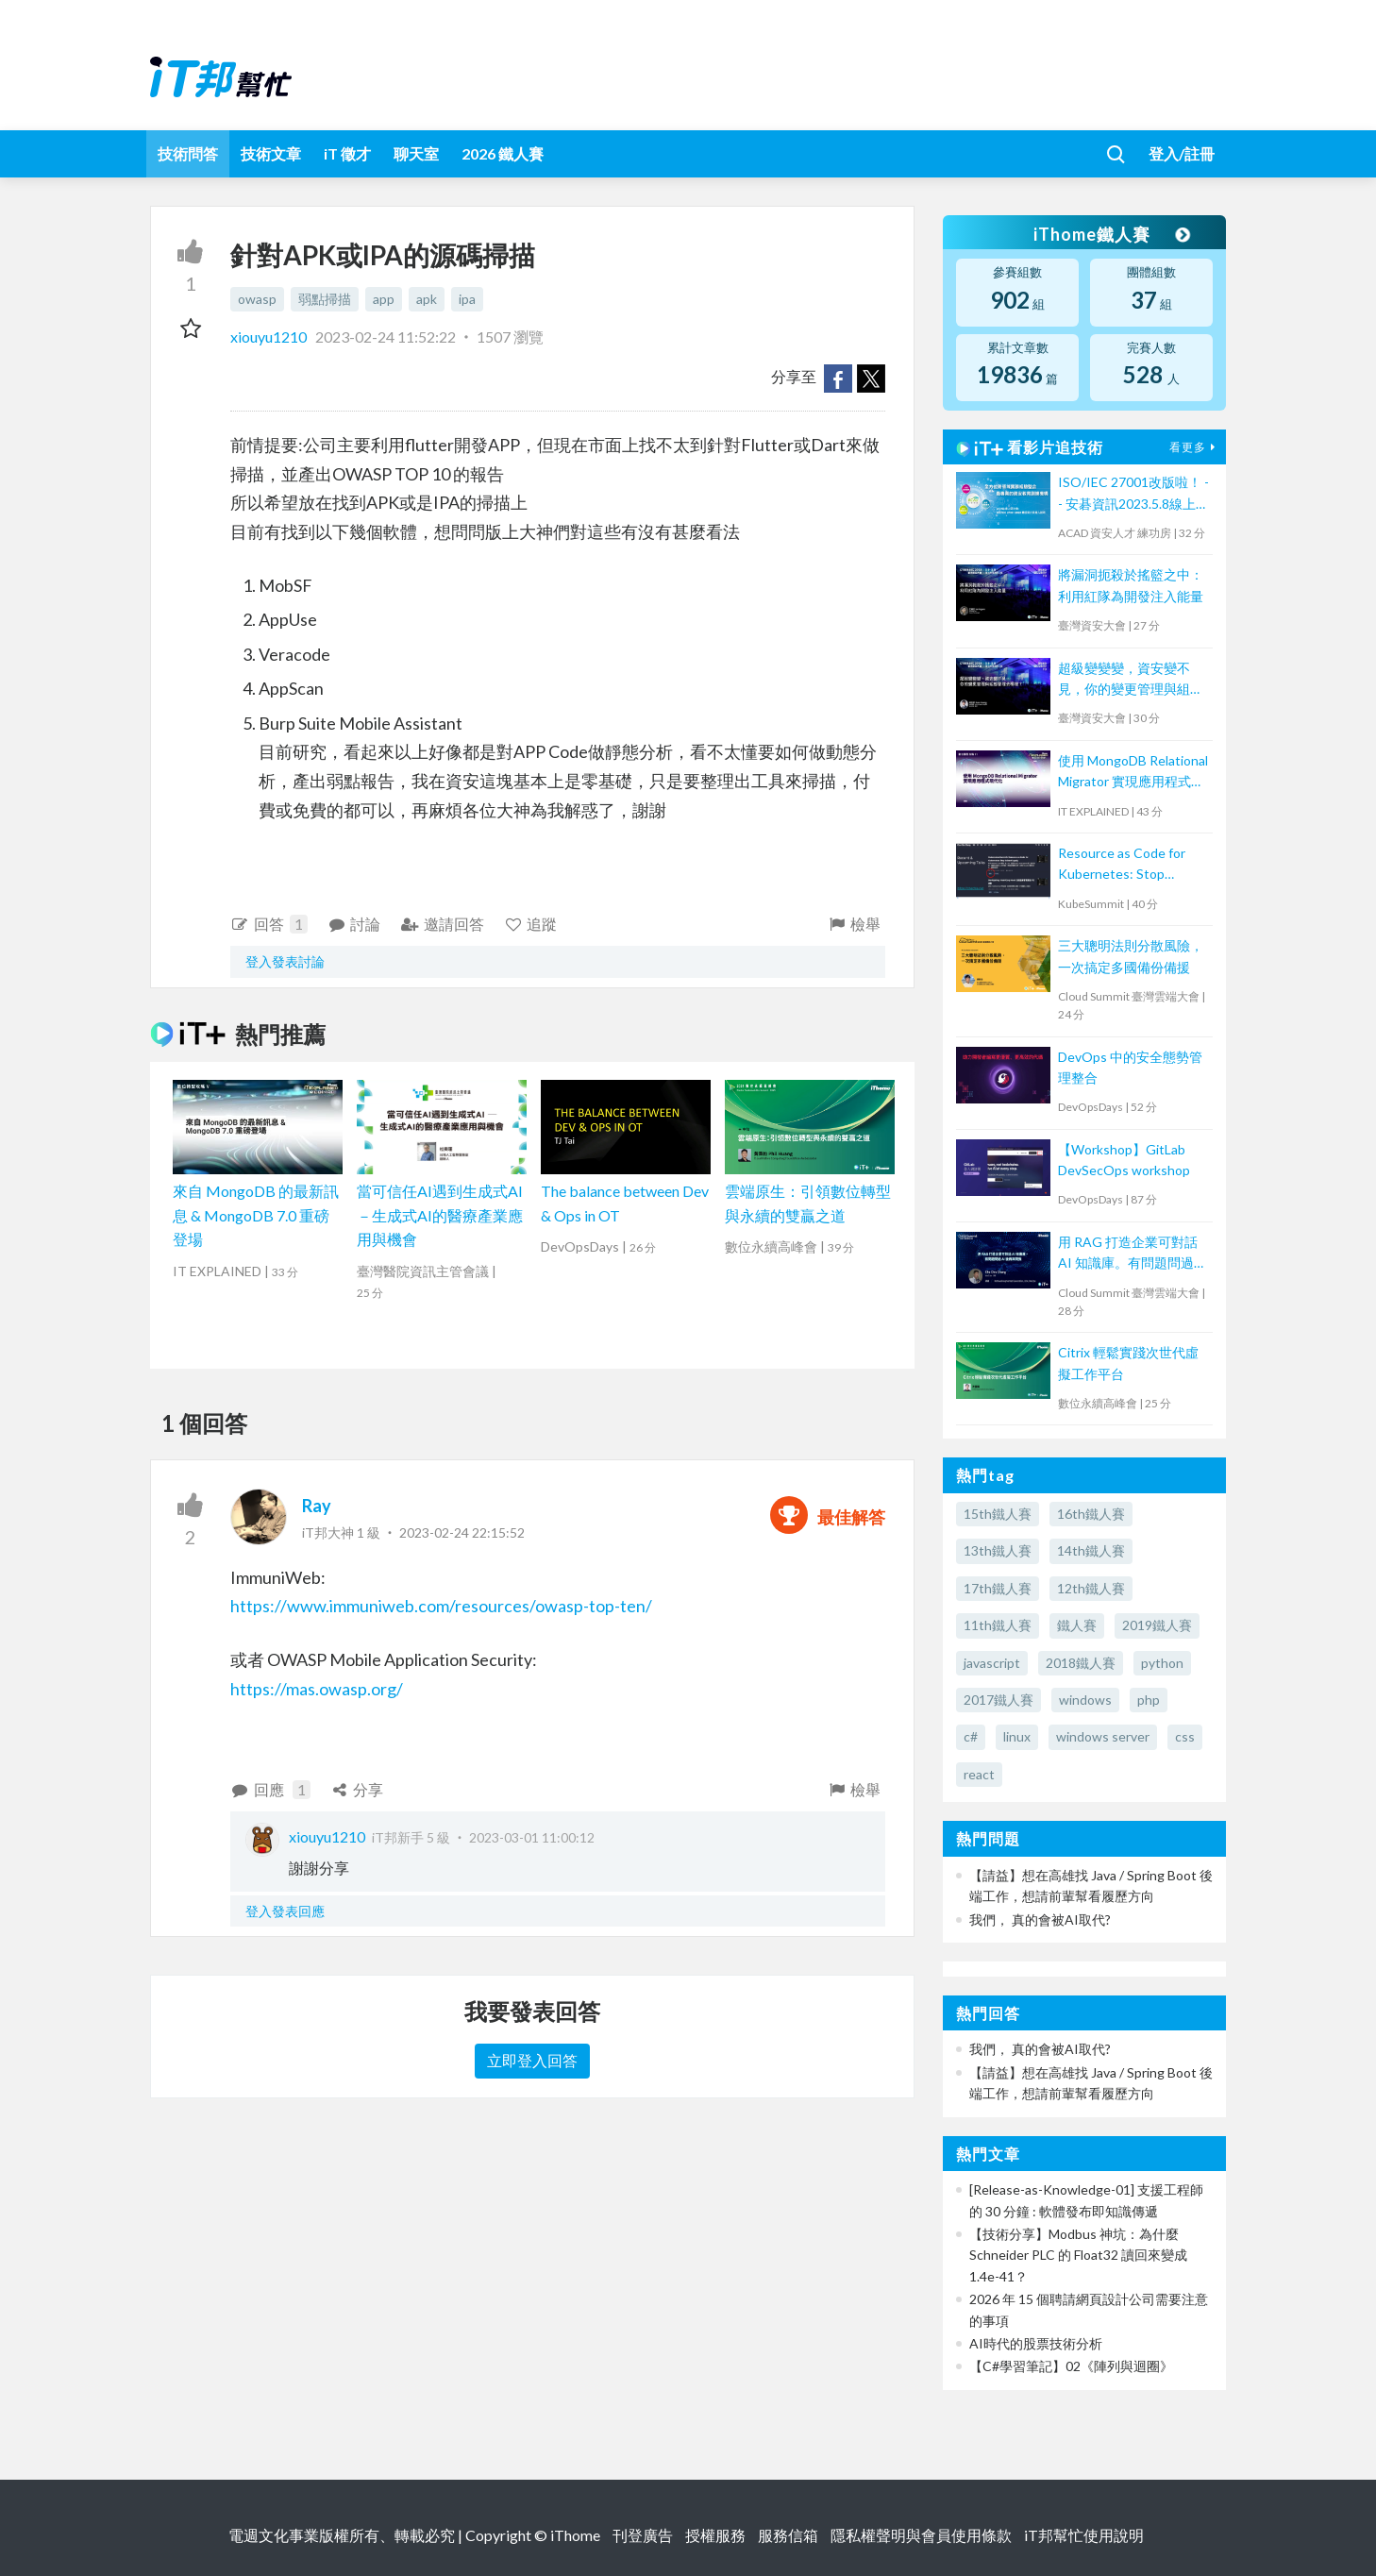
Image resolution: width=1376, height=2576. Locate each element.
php (1148, 1700)
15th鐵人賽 (998, 1514)
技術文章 (271, 153)
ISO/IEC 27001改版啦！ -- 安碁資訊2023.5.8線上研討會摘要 (1133, 494)
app (383, 299)
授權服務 (715, 2535)
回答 (269, 924)
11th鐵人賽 (998, 1625)
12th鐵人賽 (1091, 1588)
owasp (257, 299)
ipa (467, 299)
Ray (316, 1505)
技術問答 (188, 153)
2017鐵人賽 (998, 1700)
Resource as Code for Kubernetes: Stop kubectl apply (1121, 865)
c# (971, 1736)
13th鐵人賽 (998, 1550)
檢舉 (854, 924)
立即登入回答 (532, 2060)
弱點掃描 (324, 299)
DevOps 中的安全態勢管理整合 (1130, 1067)
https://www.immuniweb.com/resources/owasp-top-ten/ (441, 1605)
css (1185, 1736)
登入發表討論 (285, 961)
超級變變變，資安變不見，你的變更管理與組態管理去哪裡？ (1130, 680)
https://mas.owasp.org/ (316, 1688)
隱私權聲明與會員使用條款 (921, 2535)
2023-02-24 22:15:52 (462, 1532)
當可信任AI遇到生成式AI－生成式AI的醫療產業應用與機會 (440, 1215)
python (1162, 1663)
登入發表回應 (285, 1911)
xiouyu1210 (270, 336)
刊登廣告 (642, 2535)
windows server (1102, 1736)
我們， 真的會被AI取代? (1040, 1919)
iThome (575, 2535)
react (979, 1774)
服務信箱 (788, 2535)
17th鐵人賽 (998, 1588)
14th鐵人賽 (1091, 1550)
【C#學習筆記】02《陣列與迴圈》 (1071, 2366)
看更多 (1194, 447)
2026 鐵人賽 (502, 153)
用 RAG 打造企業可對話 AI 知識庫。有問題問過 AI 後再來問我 (1128, 1254)
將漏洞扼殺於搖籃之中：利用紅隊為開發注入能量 (1130, 584)
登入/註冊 (1182, 153)
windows (1085, 1700)
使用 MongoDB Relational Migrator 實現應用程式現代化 (1133, 772)
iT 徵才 (347, 153)
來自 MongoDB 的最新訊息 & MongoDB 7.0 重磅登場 (256, 1215)
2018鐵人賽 (1081, 1663)
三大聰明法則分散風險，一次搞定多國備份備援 (1130, 955)
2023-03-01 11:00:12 (532, 1837)
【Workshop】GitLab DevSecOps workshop (1124, 1159)
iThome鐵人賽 (1110, 234)
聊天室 (416, 153)
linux (1017, 1736)
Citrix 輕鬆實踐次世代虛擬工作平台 (1128, 1362)
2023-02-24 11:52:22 (385, 336)
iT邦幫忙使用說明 (1084, 2535)
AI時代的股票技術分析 (1035, 2343)
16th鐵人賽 (1091, 1514)
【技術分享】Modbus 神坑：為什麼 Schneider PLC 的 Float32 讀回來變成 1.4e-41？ (1078, 2255)
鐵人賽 (1077, 1625)
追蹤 (531, 924)
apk (426, 299)
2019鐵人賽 (1157, 1625)
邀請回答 (442, 924)
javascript (992, 1663)
